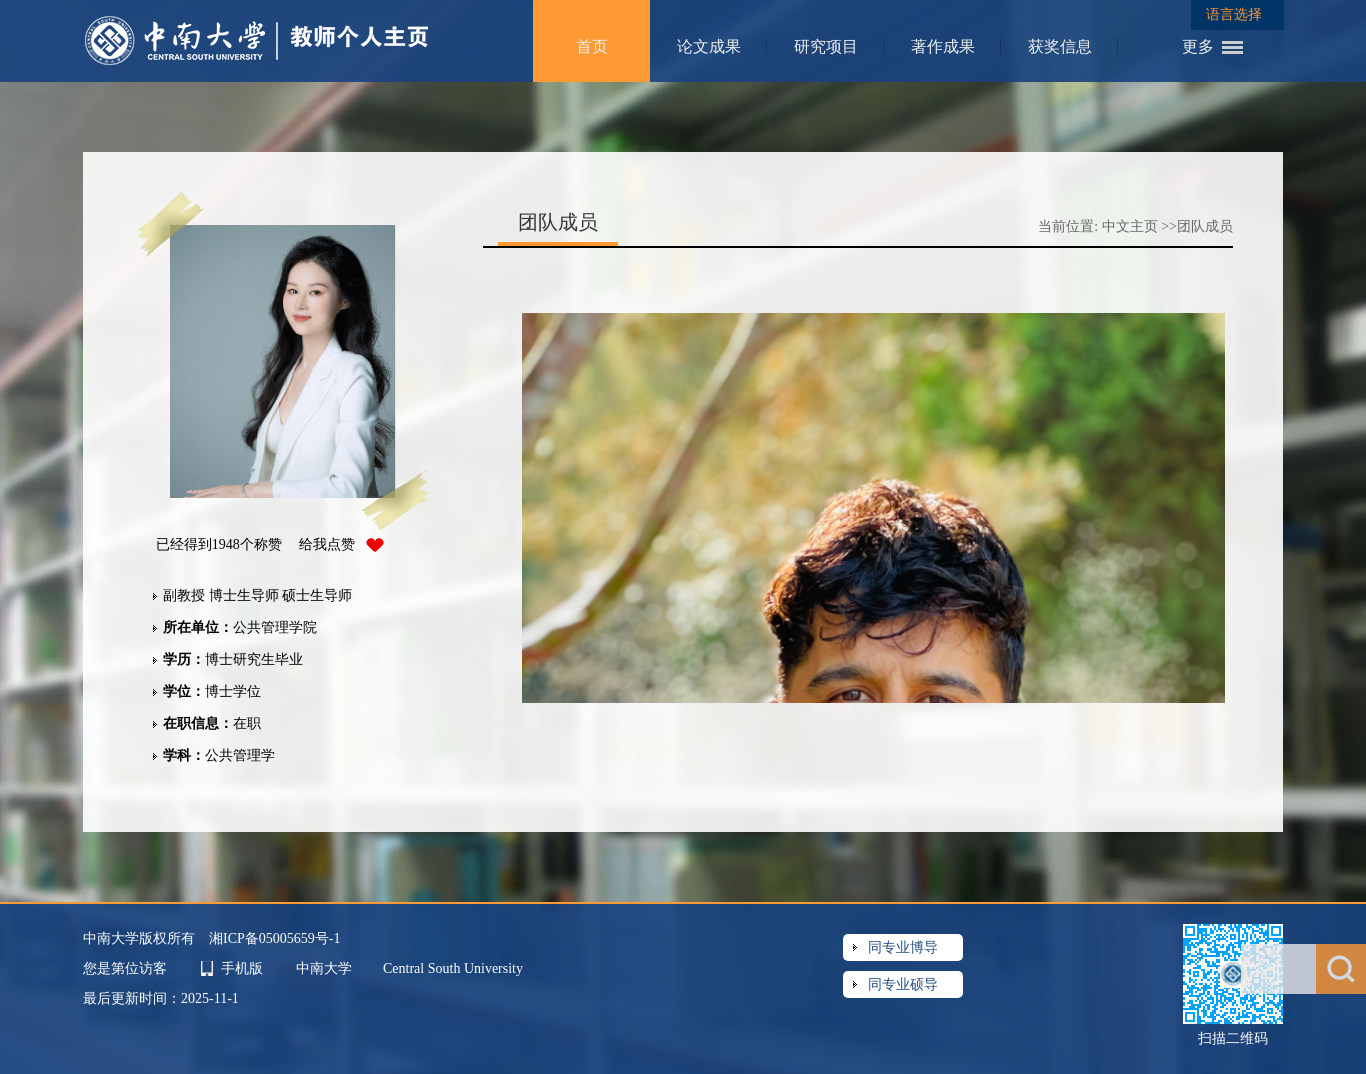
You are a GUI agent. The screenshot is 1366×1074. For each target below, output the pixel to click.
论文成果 (709, 46)
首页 (592, 46)
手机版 (242, 968)
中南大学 (326, 968)
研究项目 (826, 46)
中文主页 (1130, 226)
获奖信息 (1060, 46)
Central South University (453, 968)
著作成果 (943, 46)
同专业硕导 (903, 984)
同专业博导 (903, 947)
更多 (1198, 46)
